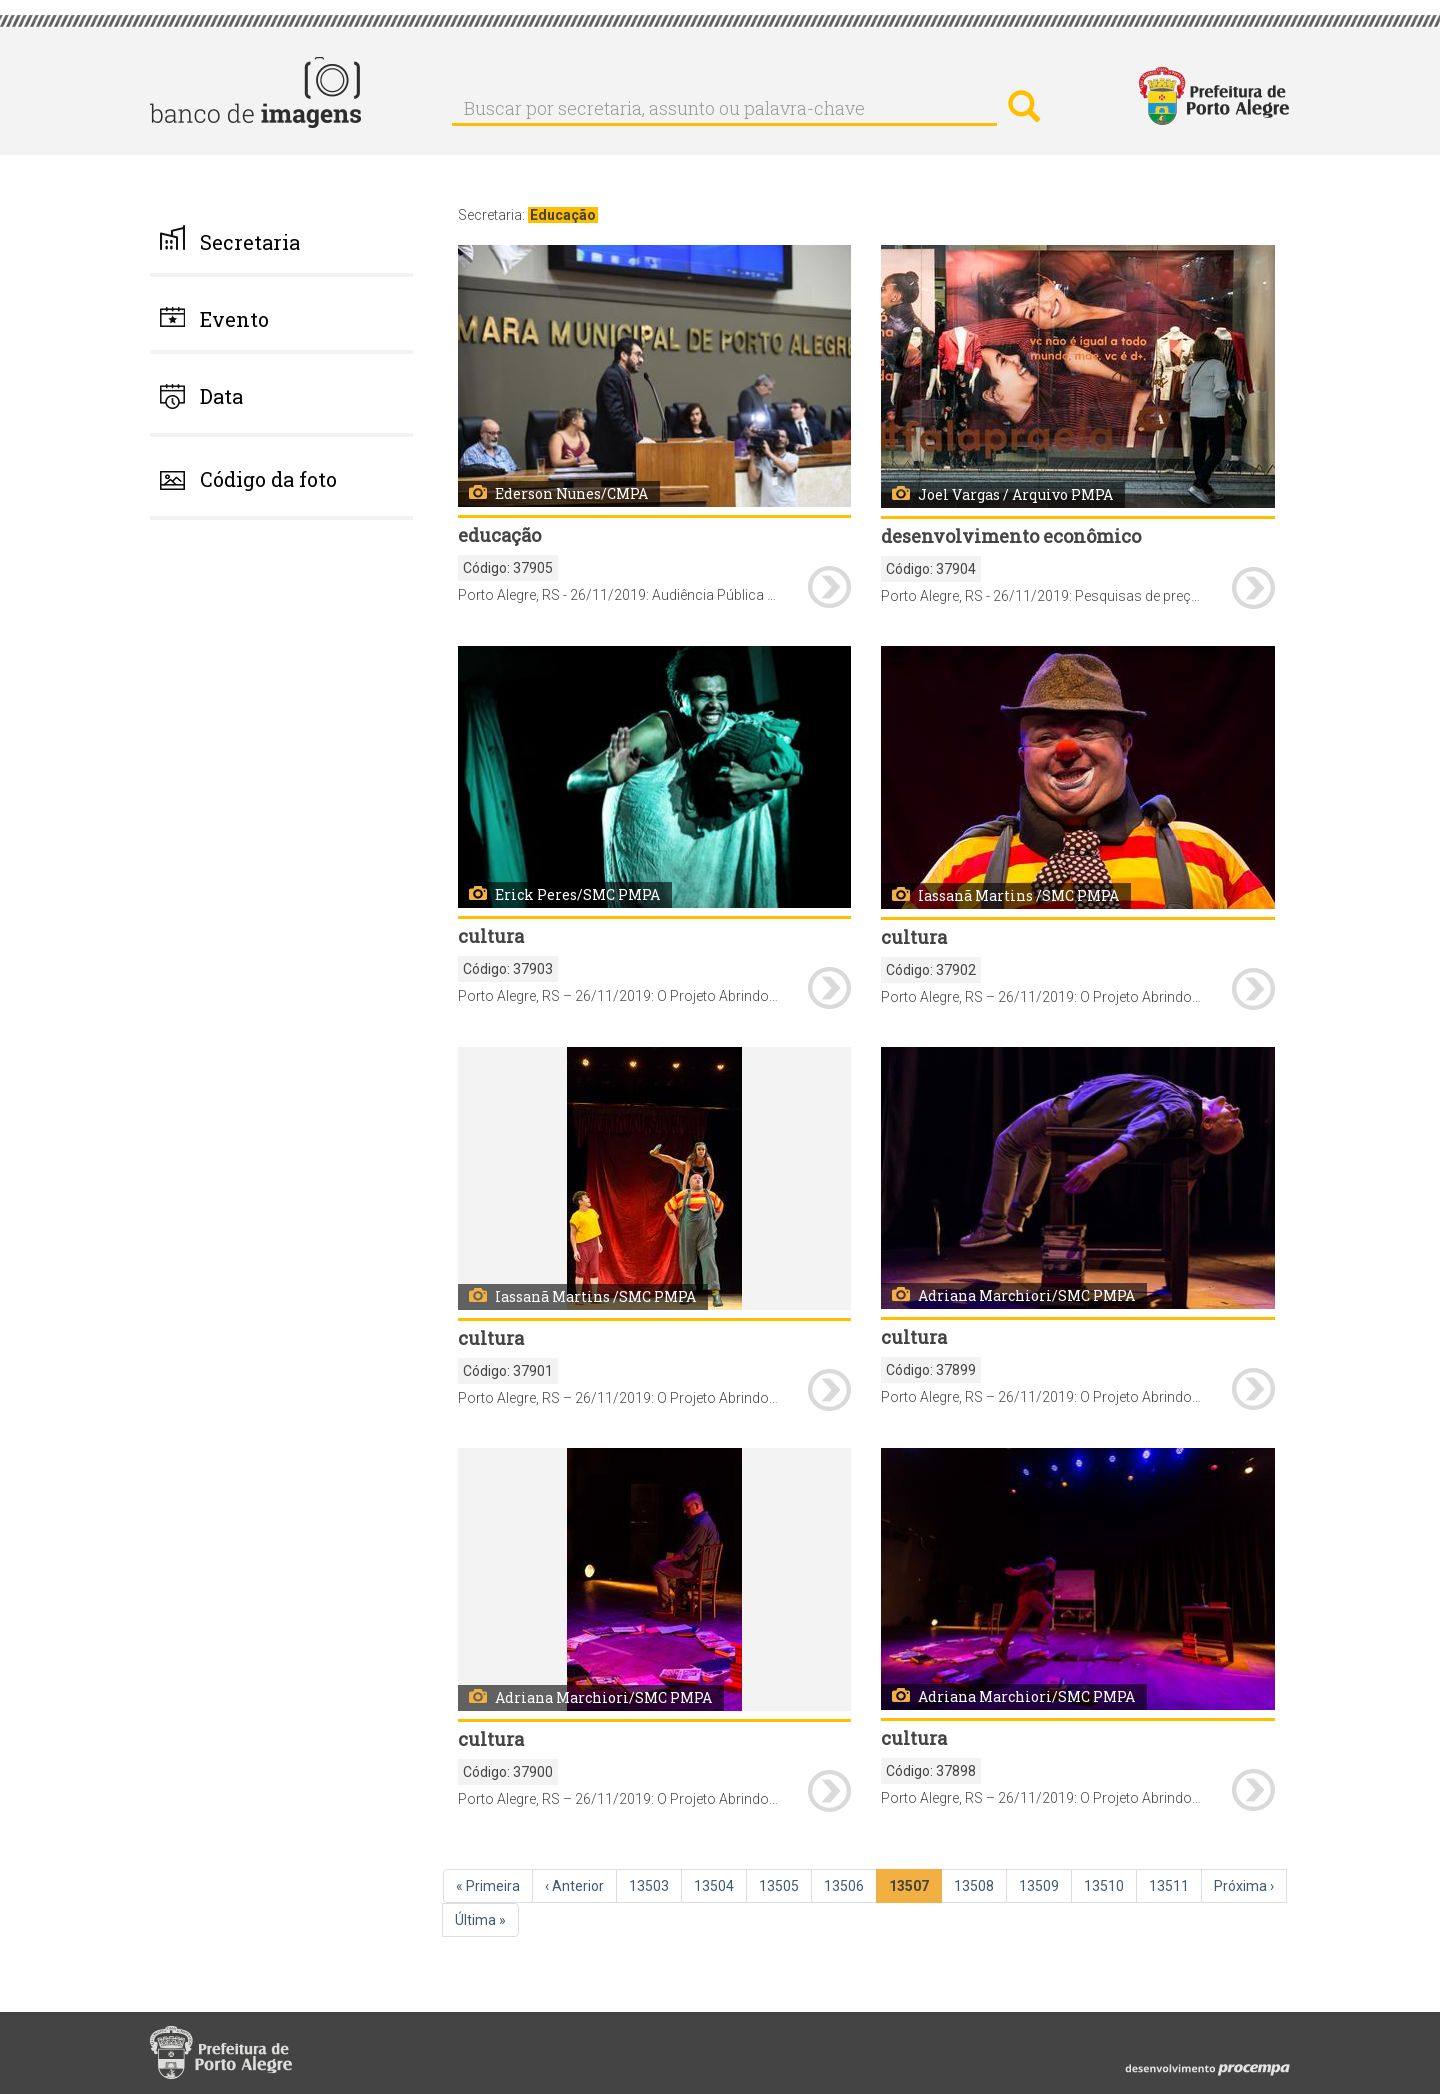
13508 (976, 1885)
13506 (846, 1885)
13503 (651, 1885)
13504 (716, 1885)
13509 (1041, 1885)
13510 (1106, 1885)
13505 (781, 1885)
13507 (912, 1889)
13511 (1171, 1885)
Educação (563, 215)
